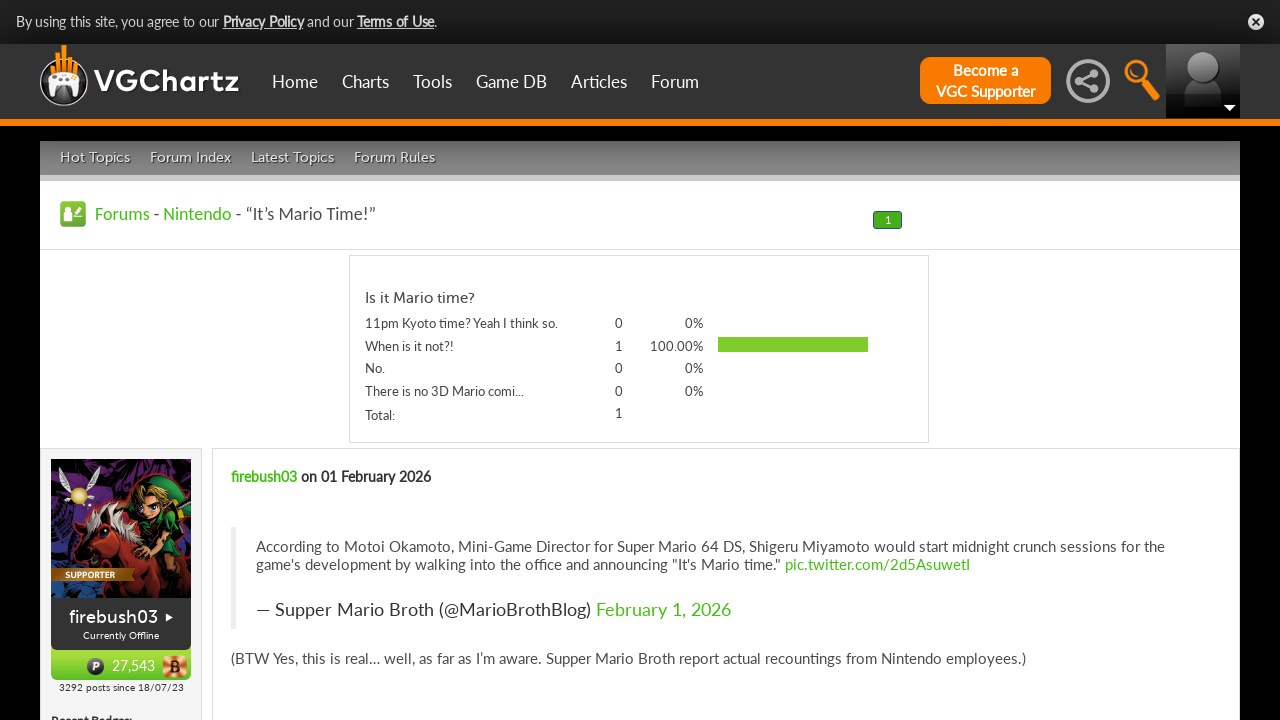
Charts (365, 81)
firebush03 (113, 617)
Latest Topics (292, 157)
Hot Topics (95, 157)
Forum (675, 81)
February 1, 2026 (663, 609)
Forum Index (190, 157)
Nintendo (197, 214)
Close (1256, 22)
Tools (432, 81)
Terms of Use (395, 21)
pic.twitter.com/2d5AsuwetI (877, 564)
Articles (599, 81)
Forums (122, 214)
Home (295, 81)
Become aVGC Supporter (985, 80)
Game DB (511, 81)
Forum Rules (394, 157)
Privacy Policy (263, 21)
